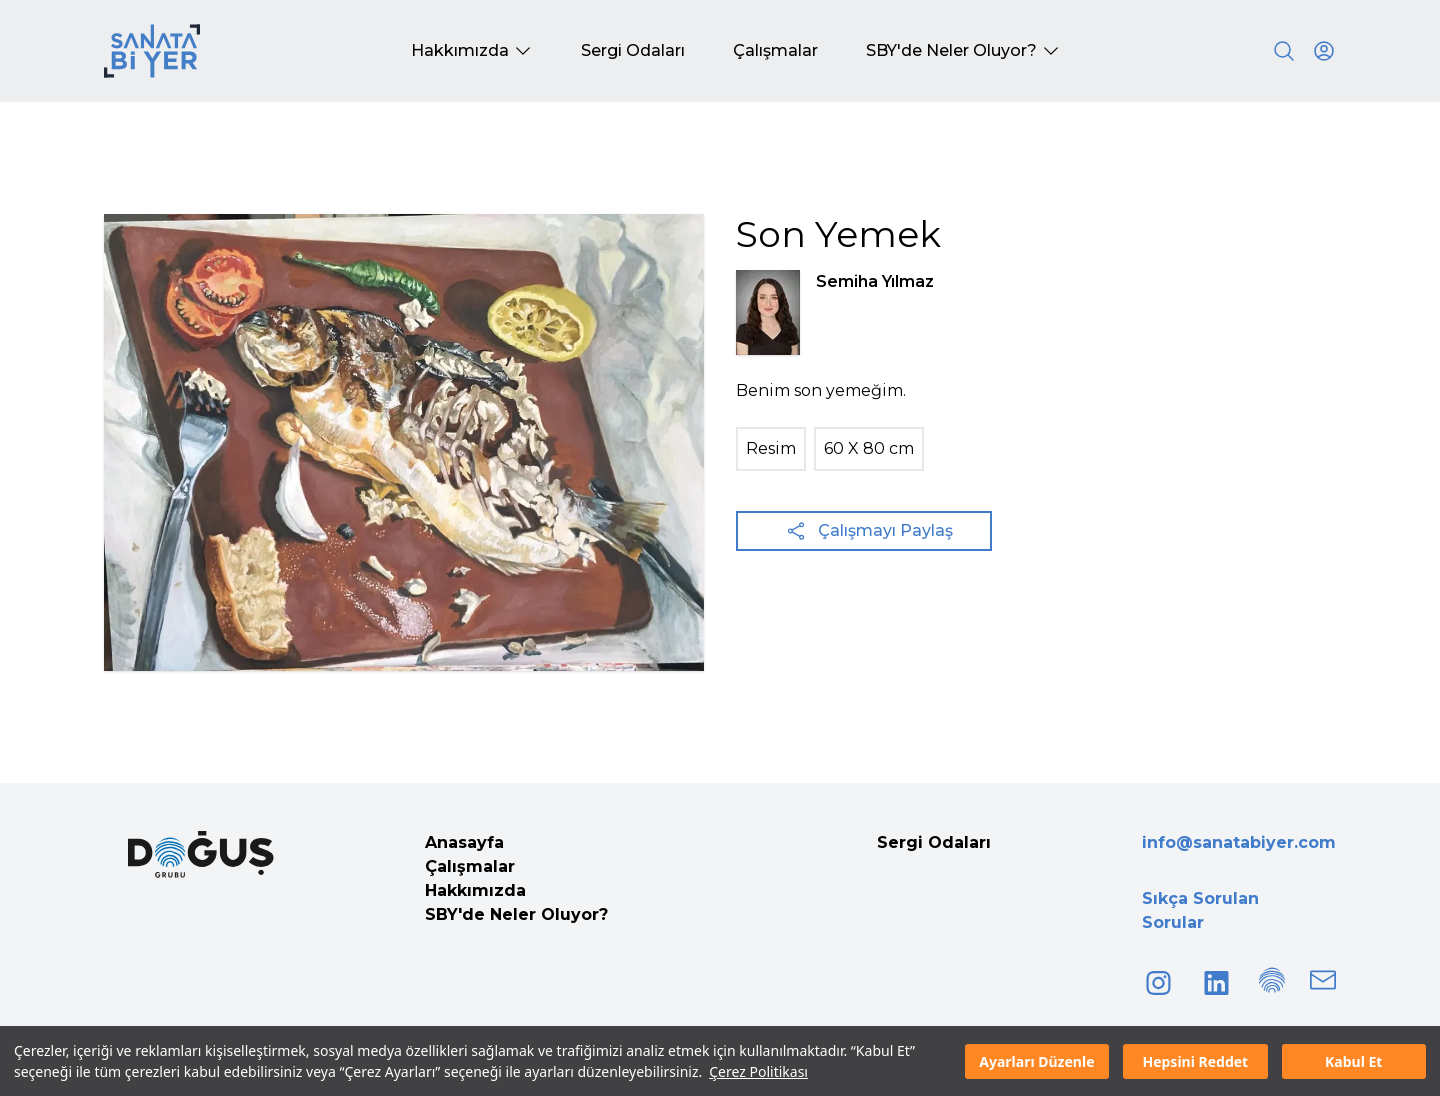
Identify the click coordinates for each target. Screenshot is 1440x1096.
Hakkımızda (475, 890)
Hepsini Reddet (1195, 1061)
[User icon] (1324, 51)
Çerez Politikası (758, 1071)
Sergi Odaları (934, 842)
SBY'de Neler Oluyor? (516, 914)
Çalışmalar (470, 866)
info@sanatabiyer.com (1239, 842)
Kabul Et (1353, 1061)
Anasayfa (464, 842)
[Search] (1284, 51)
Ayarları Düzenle (1036, 1061)
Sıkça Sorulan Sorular (1200, 910)
